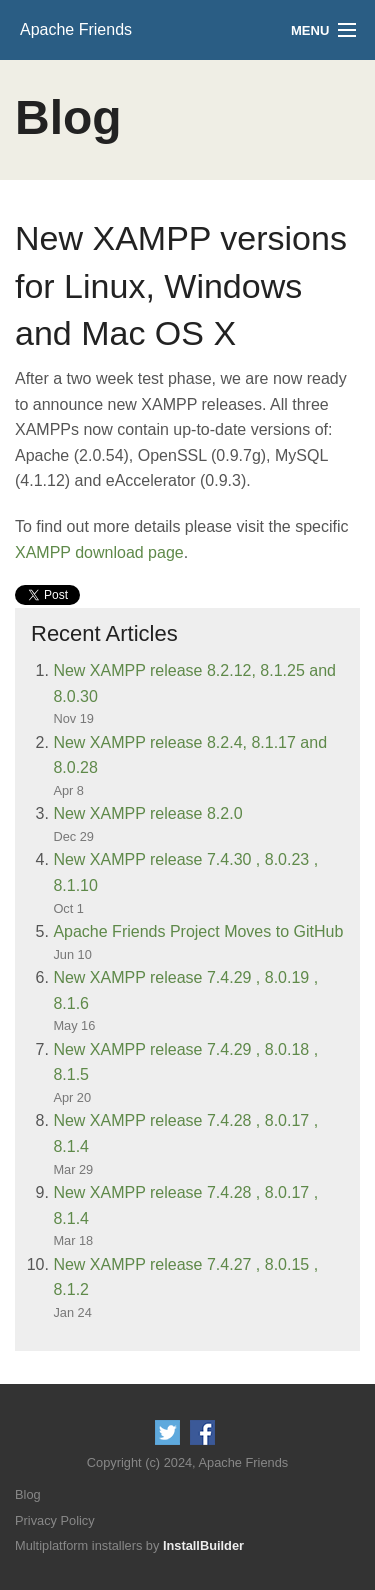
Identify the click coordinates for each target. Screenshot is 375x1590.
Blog (28, 1494)
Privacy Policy (55, 1520)
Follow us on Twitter (167, 1432)
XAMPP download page (99, 552)
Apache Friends (76, 29)
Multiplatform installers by (129, 1545)
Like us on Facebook (202, 1432)
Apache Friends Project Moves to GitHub (198, 931)
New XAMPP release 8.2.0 (147, 813)
